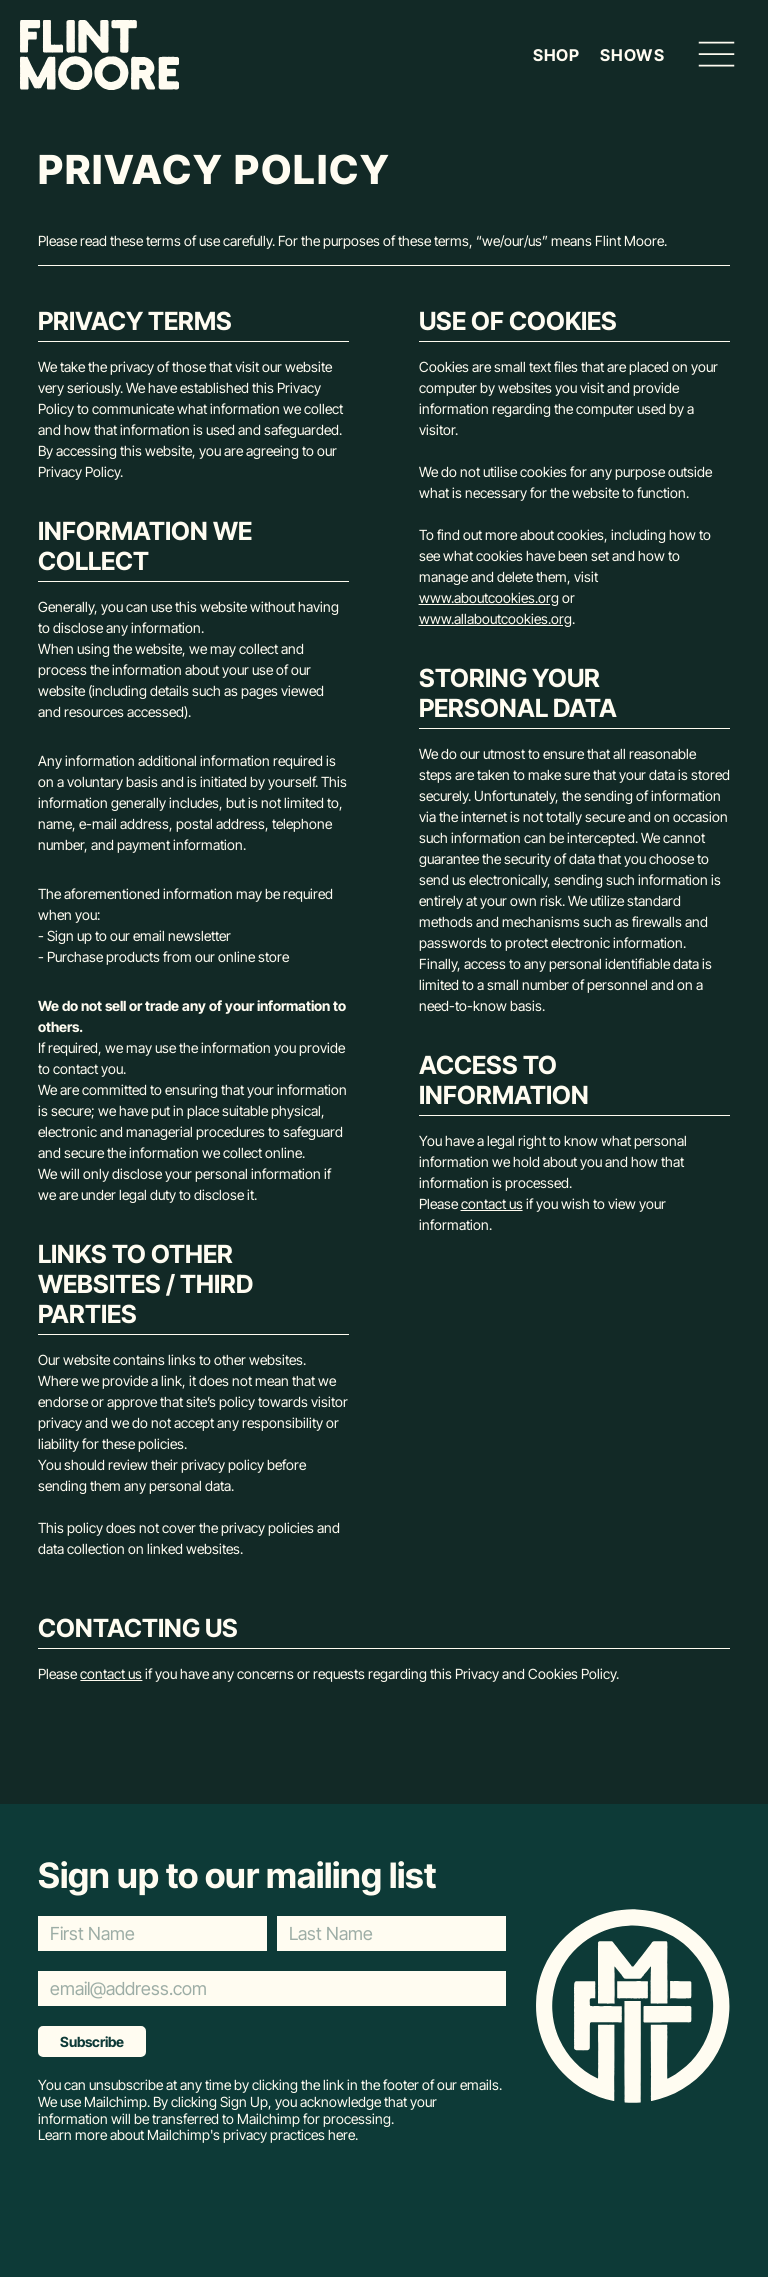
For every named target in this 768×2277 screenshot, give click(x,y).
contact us (492, 1203)
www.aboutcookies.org (489, 597)
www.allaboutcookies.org (495, 618)
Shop (556, 55)
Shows (632, 55)
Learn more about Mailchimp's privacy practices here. (198, 2134)
